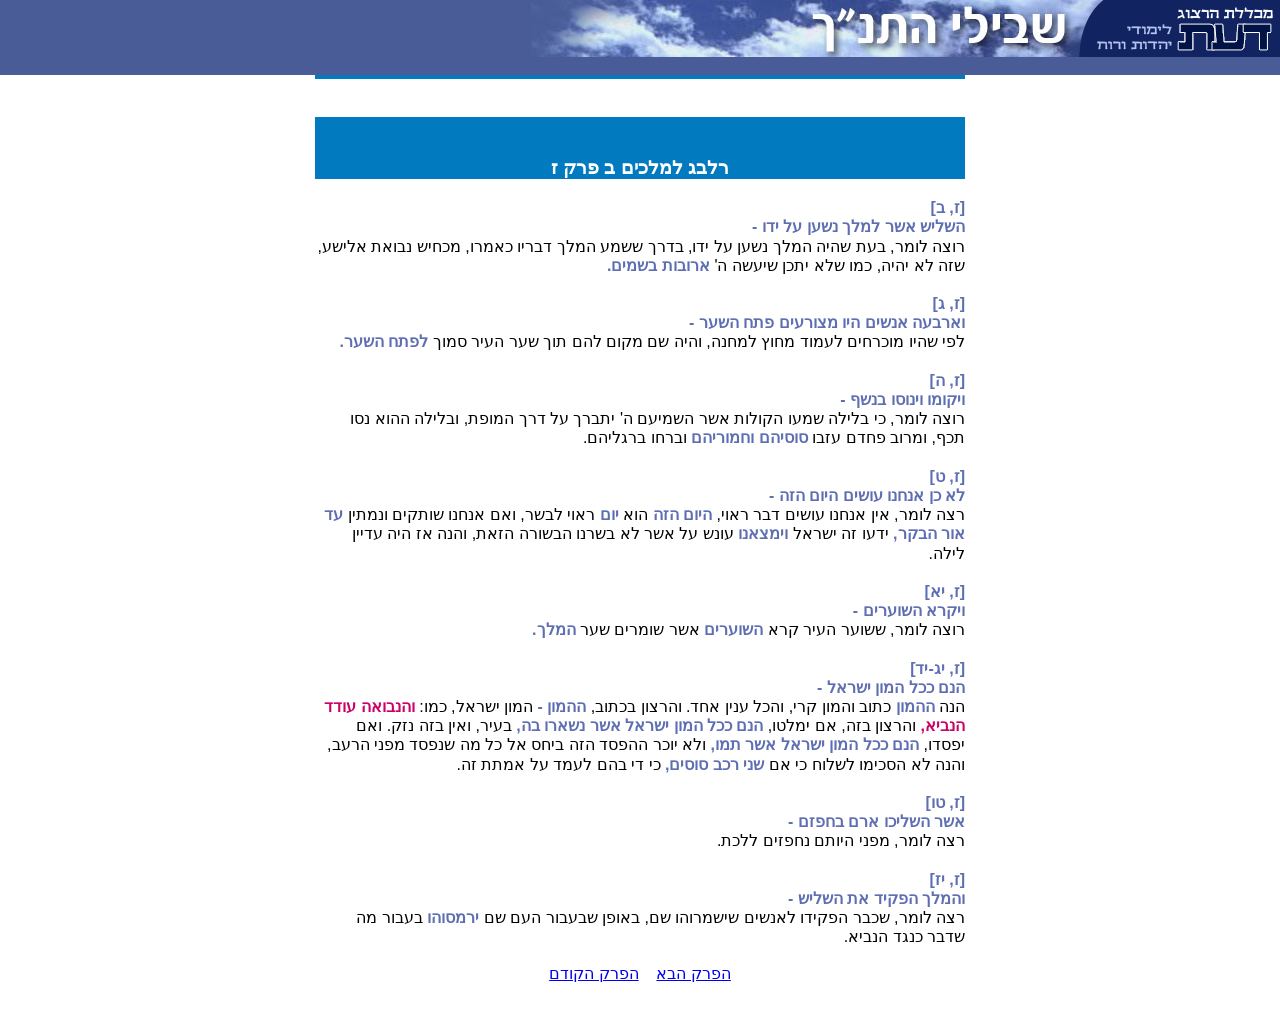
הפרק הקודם (593, 973)
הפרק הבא (693, 973)
